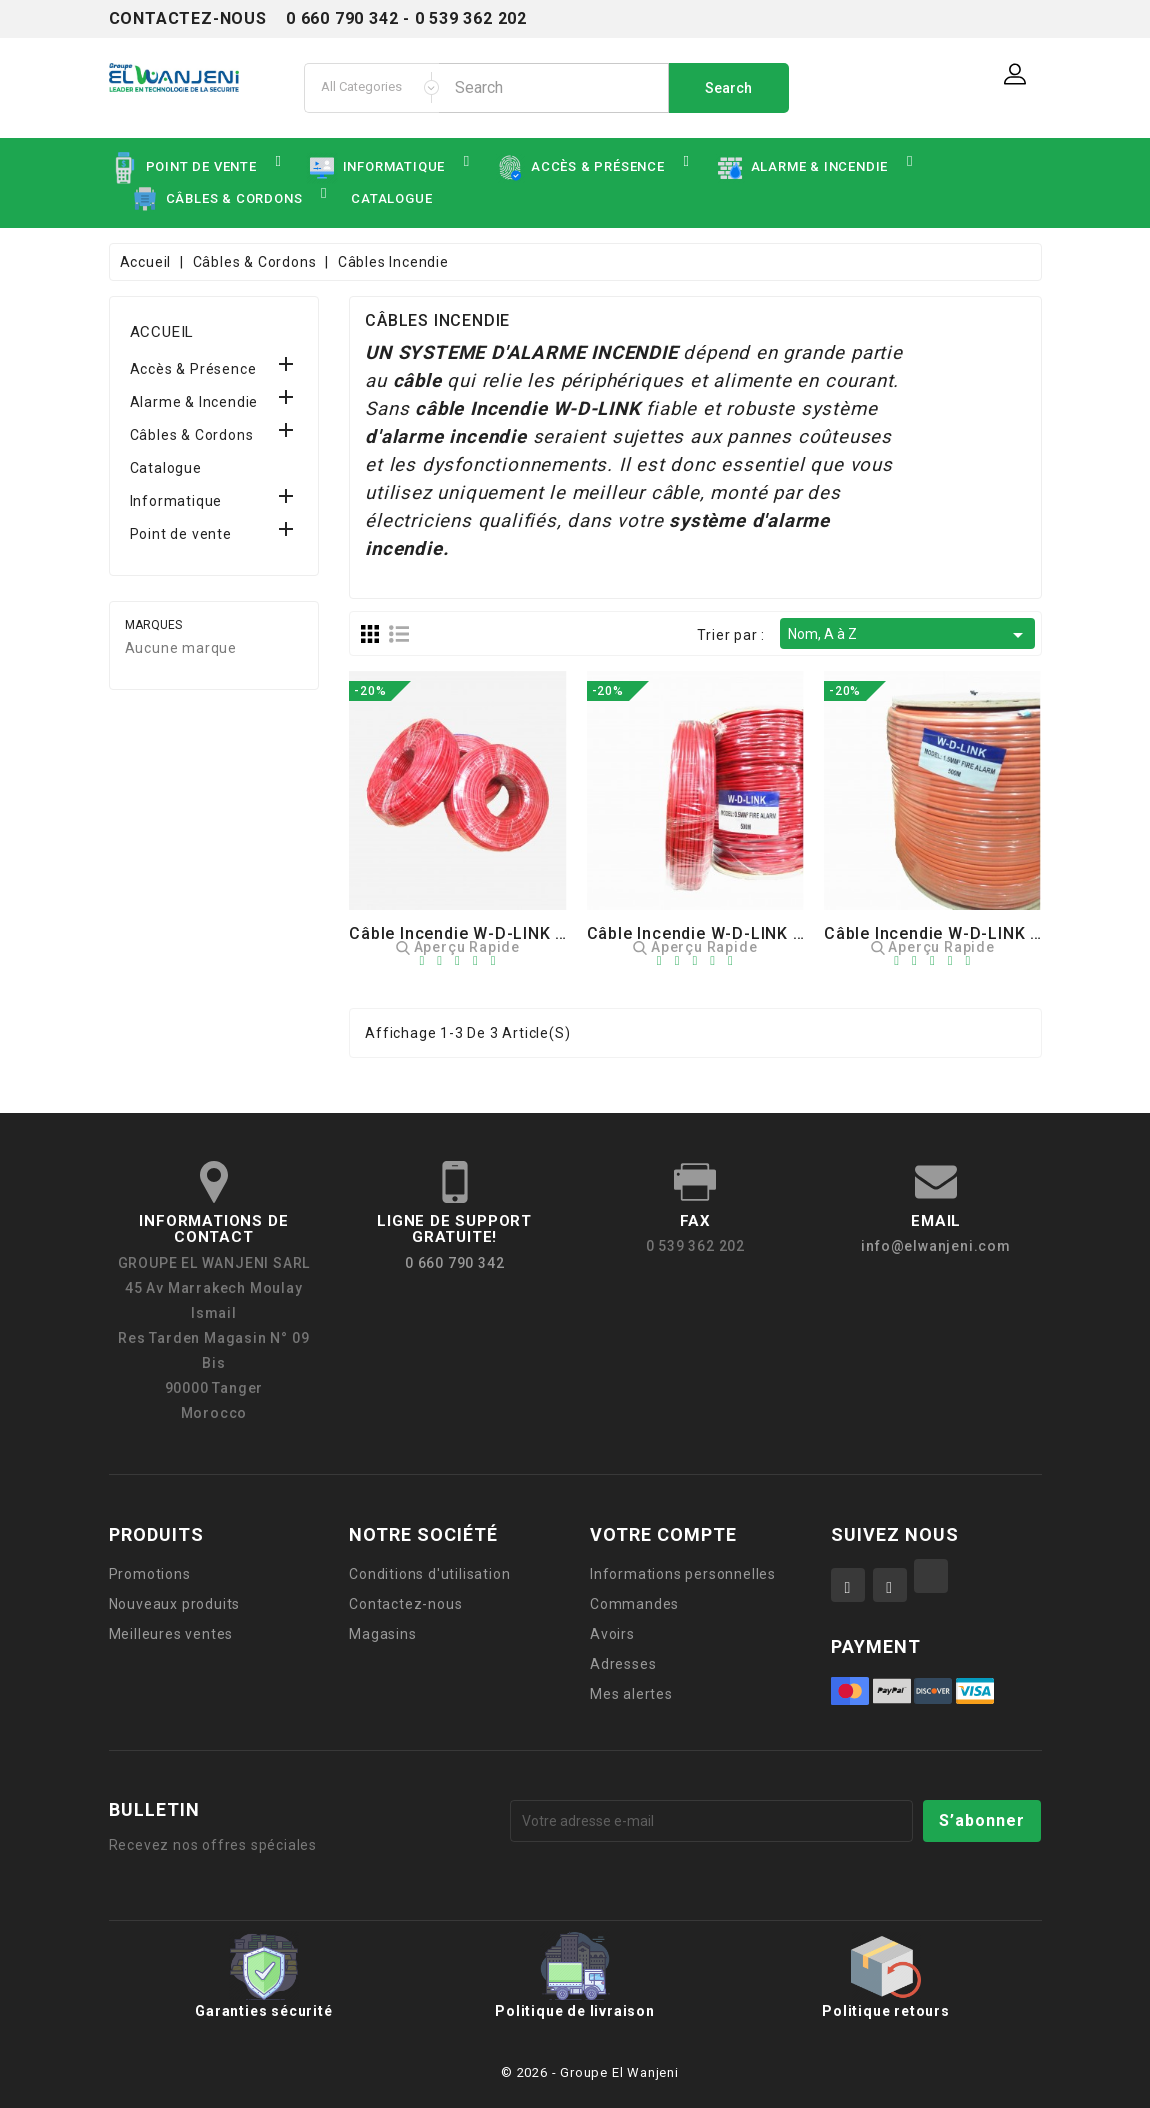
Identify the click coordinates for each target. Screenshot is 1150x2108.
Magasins (382, 1634)
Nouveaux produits (175, 1604)
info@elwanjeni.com (935, 1246)
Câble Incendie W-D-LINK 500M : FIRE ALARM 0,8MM (797, 933)
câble (417, 381)
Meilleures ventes (171, 1634)
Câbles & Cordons (192, 435)
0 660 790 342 (454, 1263)
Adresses (623, 1664)
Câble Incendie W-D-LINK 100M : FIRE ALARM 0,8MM (559, 933)
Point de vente (181, 534)
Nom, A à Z (908, 635)
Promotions (150, 1574)
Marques (153, 625)
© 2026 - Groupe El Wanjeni (590, 2072)
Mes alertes (631, 1694)
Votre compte (663, 1534)
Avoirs (612, 1634)
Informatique (176, 501)
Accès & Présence (193, 369)
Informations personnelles (683, 1574)
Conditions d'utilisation (429, 1574)
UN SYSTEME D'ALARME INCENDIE (521, 353)
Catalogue (166, 468)
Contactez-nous (405, 1604)
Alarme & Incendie (194, 402)
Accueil (162, 332)
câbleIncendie (481, 409)
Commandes (634, 1604)
